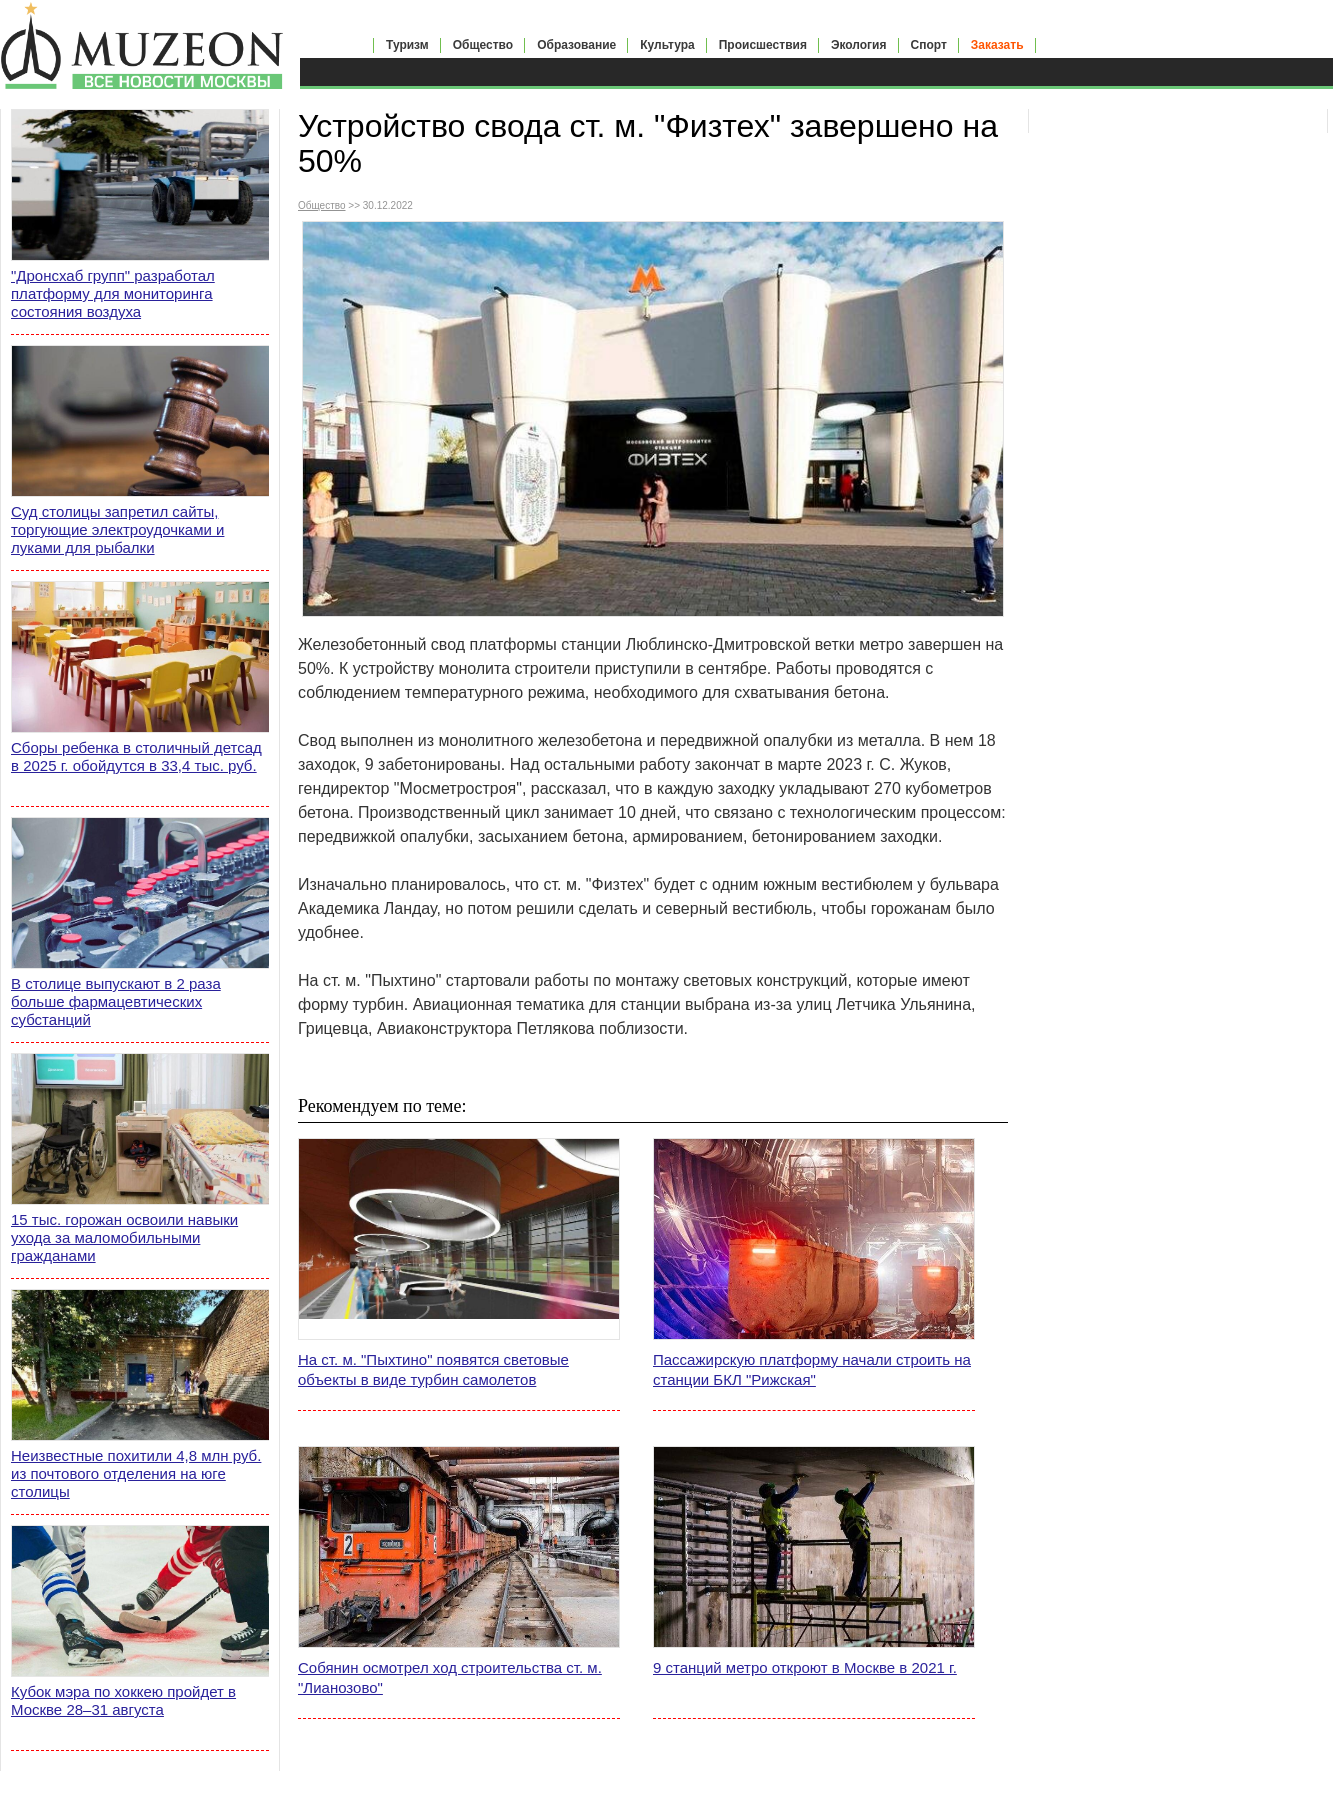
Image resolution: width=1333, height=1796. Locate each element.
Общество (483, 45)
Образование (576, 45)
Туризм (407, 45)
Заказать (997, 45)
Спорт (929, 45)
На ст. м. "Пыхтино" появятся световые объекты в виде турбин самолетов (433, 1369)
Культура (667, 45)
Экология (859, 45)
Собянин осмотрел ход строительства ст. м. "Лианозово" (450, 1677)
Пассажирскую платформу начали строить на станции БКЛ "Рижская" (812, 1369)
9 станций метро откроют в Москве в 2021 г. (805, 1667)
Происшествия (763, 45)
